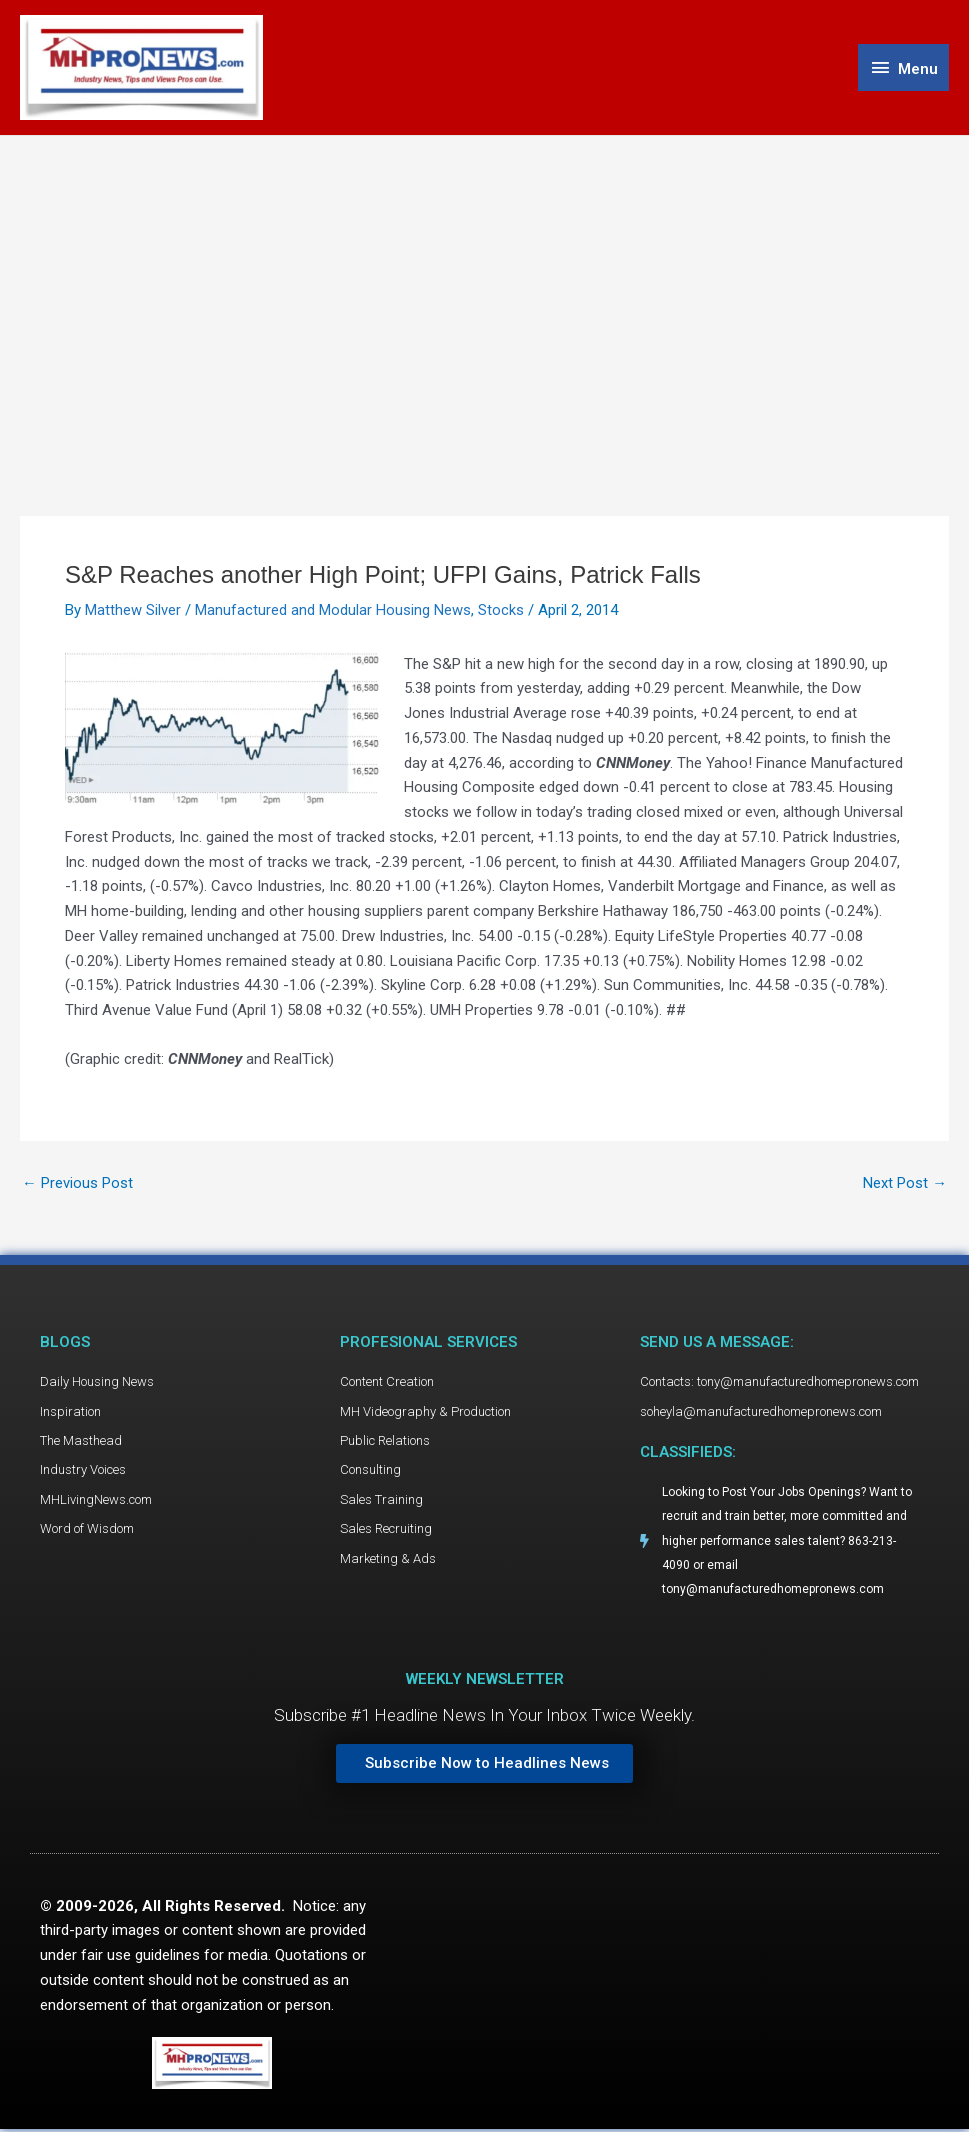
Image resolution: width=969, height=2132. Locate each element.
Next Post (905, 1184)
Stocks (501, 611)
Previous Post (77, 1184)
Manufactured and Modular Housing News (333, 611)
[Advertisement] (484, 287)
